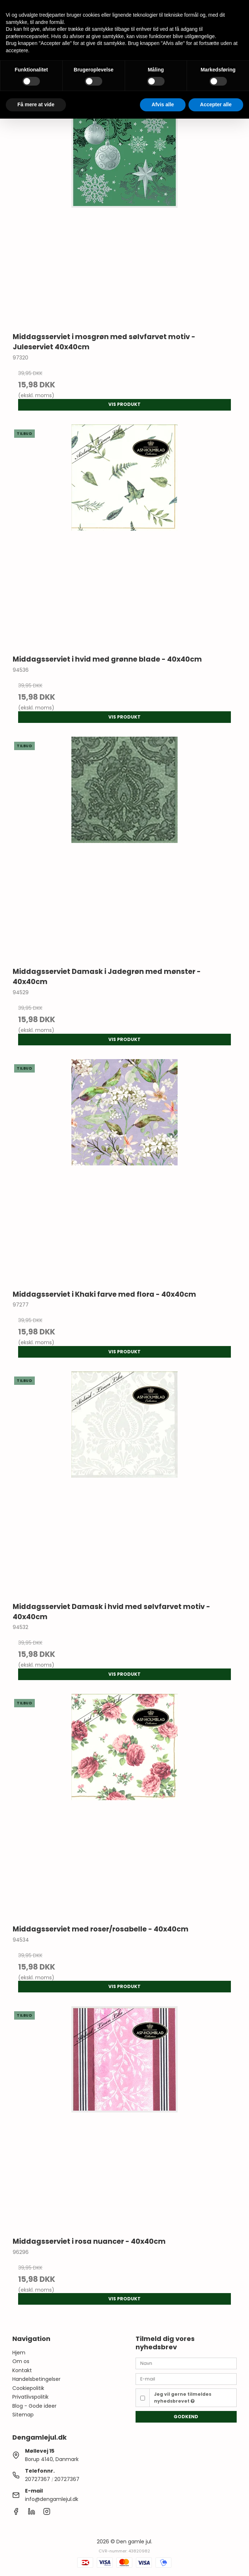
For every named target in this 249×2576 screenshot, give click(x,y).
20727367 (37, 2479)
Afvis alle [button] (163, 104)
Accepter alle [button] (216, 104)
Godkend (186, 2417)
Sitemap (23, 2414)
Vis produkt (124, 404)
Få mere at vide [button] (35, 104)
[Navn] (186, 2363)
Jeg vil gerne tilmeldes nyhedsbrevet (182, 2397)
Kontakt (22, 2370)
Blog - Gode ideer (34, 2406)
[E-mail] (186, 2378)
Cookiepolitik (28, 2388)
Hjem (18, 2352)
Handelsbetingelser (36, 2379)
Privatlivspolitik (30, 2396)
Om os (20, 2361)
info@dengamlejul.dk (51, 2499)
